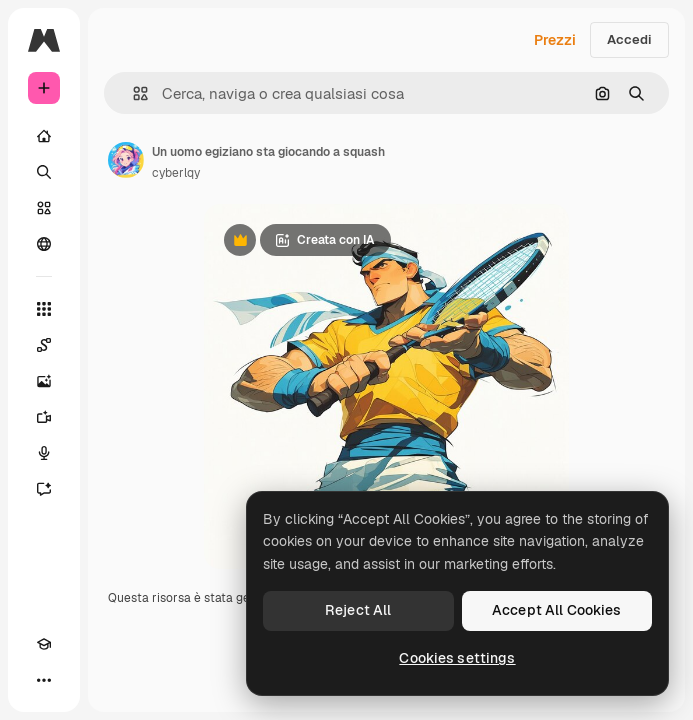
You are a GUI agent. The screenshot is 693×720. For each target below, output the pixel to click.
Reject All (358, 610)
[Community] (44, 244)
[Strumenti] (44, 309)
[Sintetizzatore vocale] (44, 453)
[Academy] (44, 644)
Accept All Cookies (557, 610)
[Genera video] (44, 417)
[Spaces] (44, 345)
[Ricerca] (44, 172)
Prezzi (555, 40)
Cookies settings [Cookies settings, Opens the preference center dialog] (457, 658)
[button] (132, 93)
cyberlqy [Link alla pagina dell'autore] (176, 173)
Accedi (629, 39)
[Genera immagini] (44, 381)
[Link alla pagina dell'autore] (126, 160)
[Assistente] (44, 489)
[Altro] (44, 680)
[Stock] (44, 208)
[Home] (44, 136)
